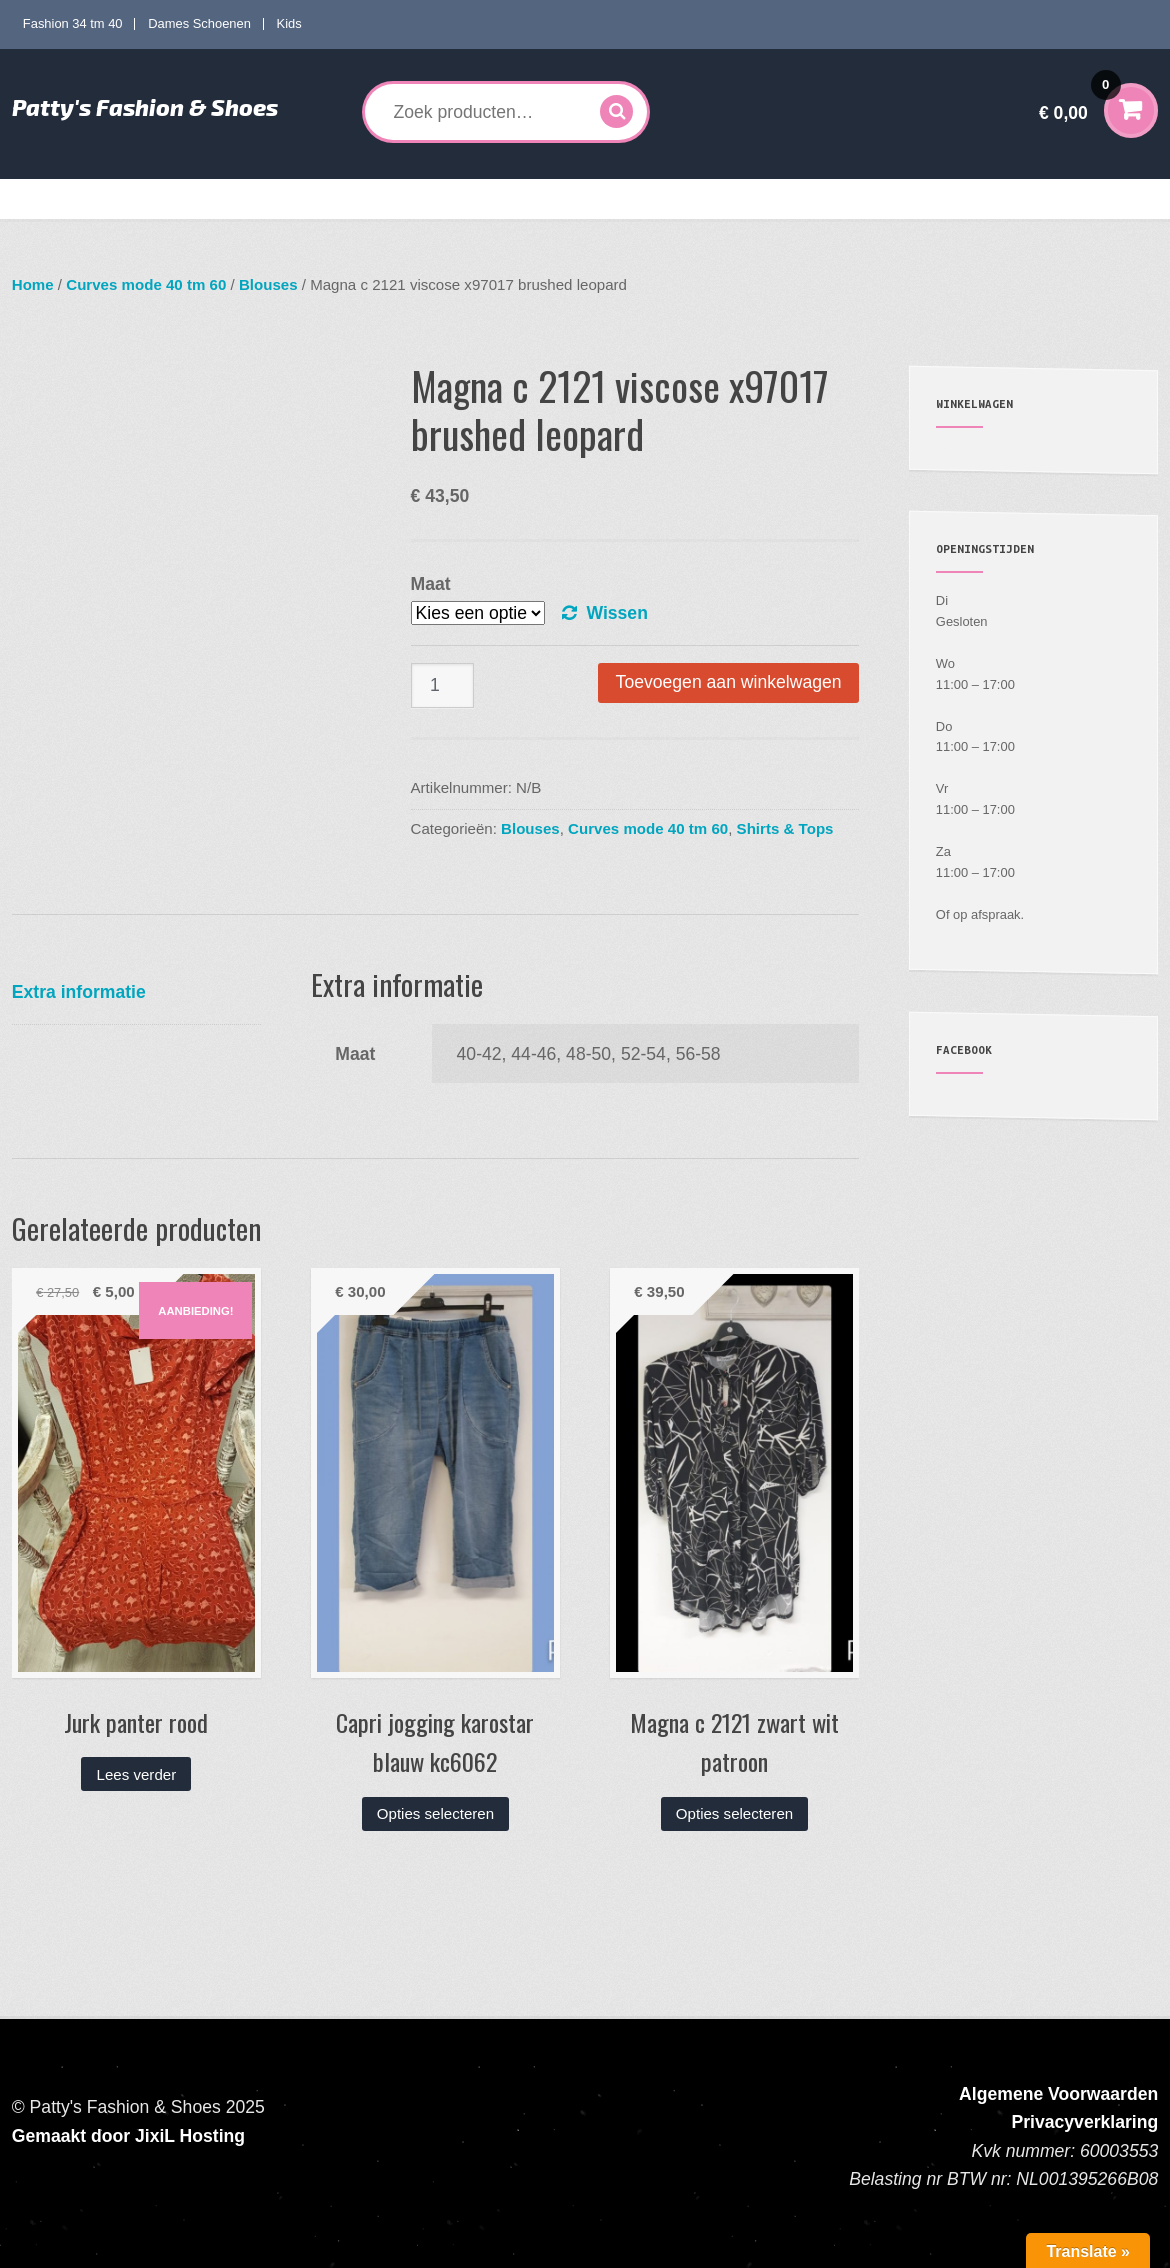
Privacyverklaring (1085, 2122)
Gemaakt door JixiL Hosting (128, 2136)
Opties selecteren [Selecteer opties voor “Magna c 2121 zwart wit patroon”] (734, 1813)
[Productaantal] (443, 685)
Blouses (268, 284)
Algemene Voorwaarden (1058, 2094)
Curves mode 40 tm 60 (305, 199)
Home (45, 199)
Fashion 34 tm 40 (73, 23)
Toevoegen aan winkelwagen (729, 682)
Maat (431, 584)
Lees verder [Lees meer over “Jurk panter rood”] (137, 1774)
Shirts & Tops (785, 828)
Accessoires (673, 199)
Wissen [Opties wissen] (616, 613)
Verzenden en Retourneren (936, 199)
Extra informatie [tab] (79, 992)
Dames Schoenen (199, 23)
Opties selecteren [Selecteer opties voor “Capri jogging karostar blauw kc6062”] (435, 1813)
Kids (289, 23)
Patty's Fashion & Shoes (145, 107)
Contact (1065, 199)
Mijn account (792, 199)
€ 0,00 (1080, 99)
